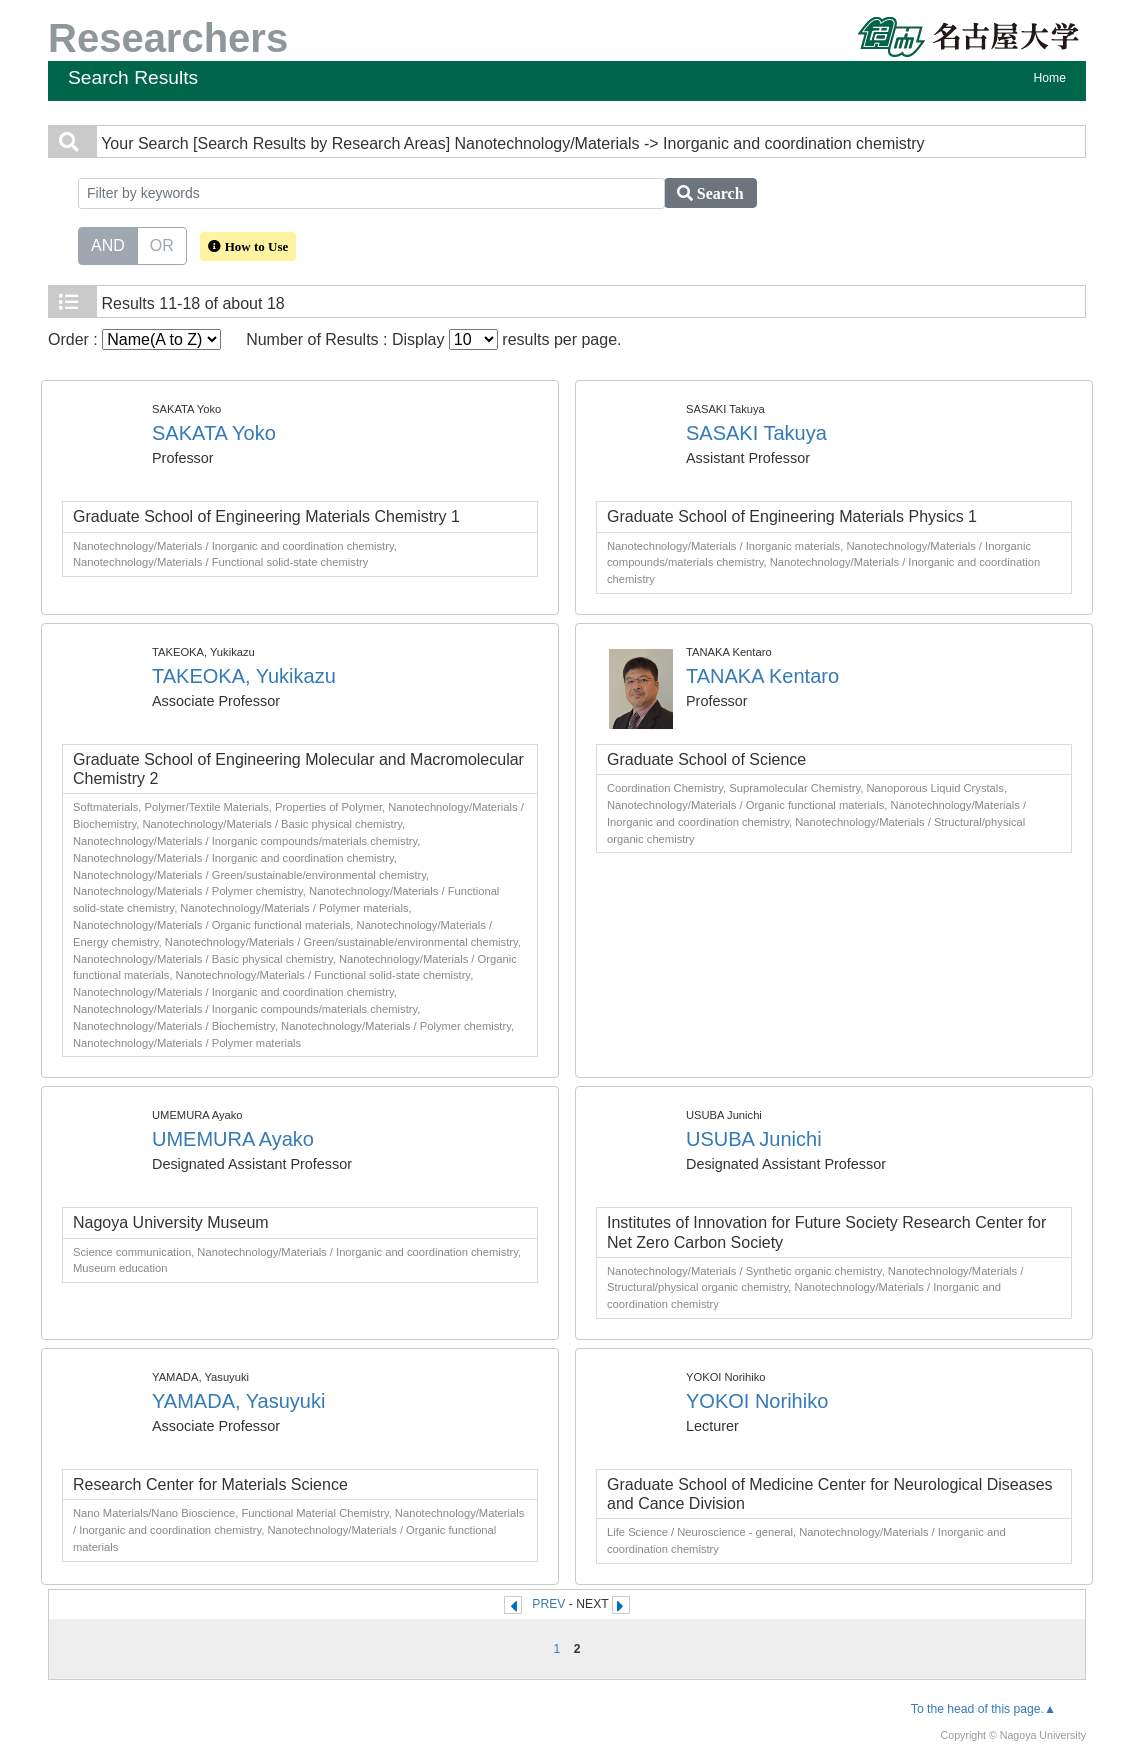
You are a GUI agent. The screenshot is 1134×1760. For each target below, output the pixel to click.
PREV (548, 1604)
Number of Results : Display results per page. (433, 339)
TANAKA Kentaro (762, 676)
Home (1050, 78)
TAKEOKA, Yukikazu (244, 676)
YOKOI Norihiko (757, 1401)
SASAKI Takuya (756, 433)
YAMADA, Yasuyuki (238, 1401)
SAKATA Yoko (214, 433)
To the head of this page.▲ (983, 1709)
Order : (134, 339)
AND (108, 244)
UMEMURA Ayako (233, 1139)
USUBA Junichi (754, 1139)
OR (162, 244)
